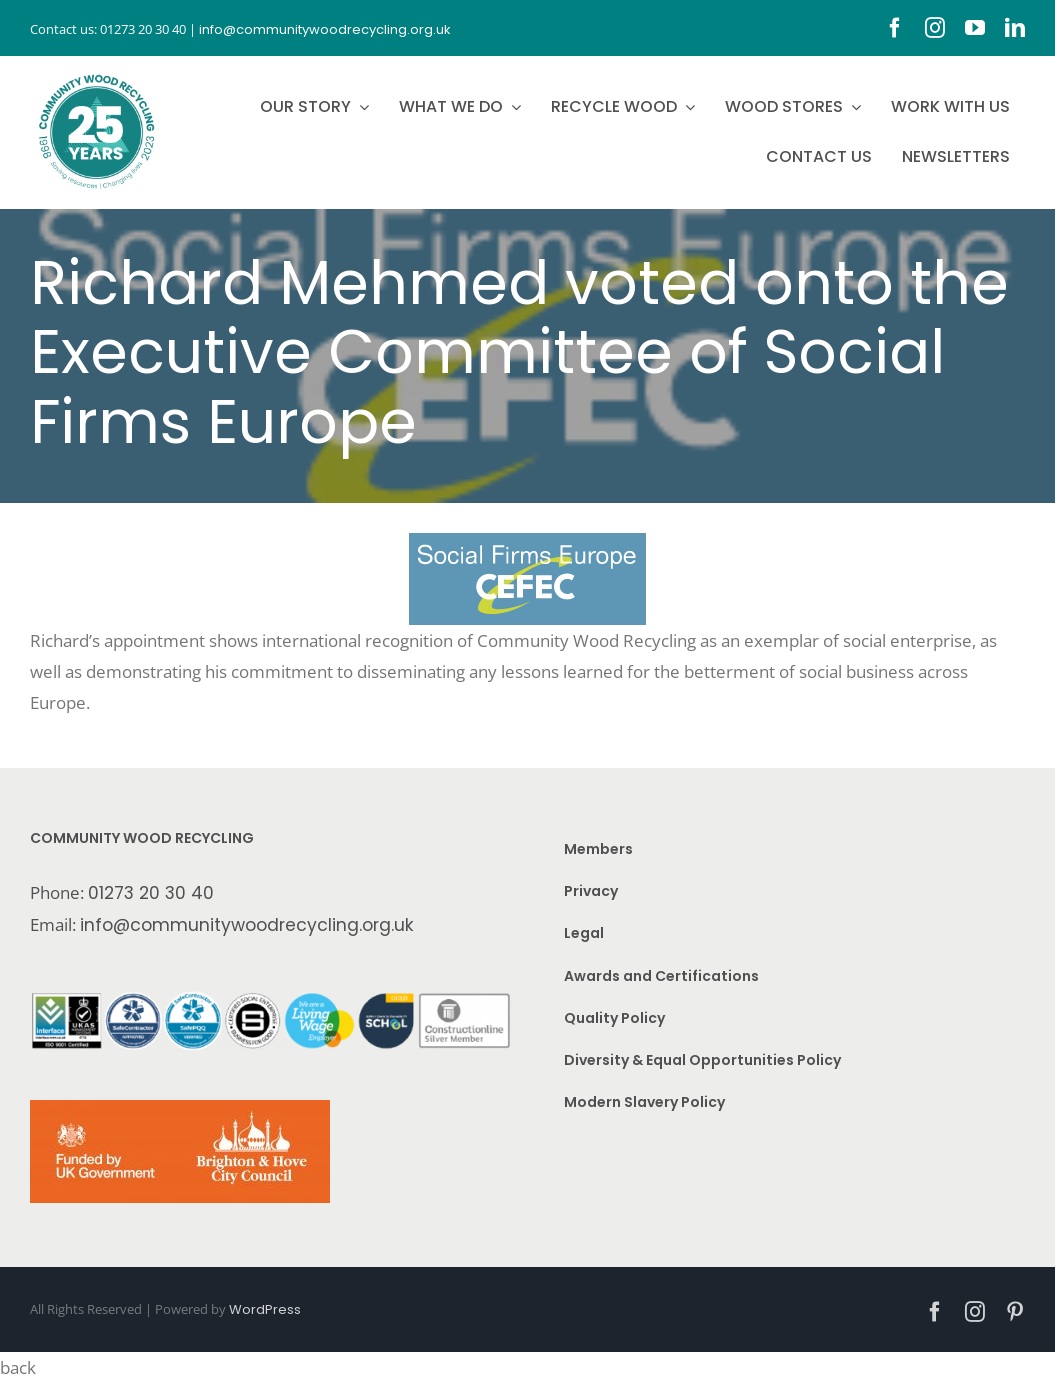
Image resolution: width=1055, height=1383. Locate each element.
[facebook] (895, 28)
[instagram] (935, 28)
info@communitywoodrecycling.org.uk (247, 925)
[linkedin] (1015, 28)
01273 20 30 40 (151, 893)
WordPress (265, 1309)
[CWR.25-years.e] (96, 75)
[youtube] (975, 28)
